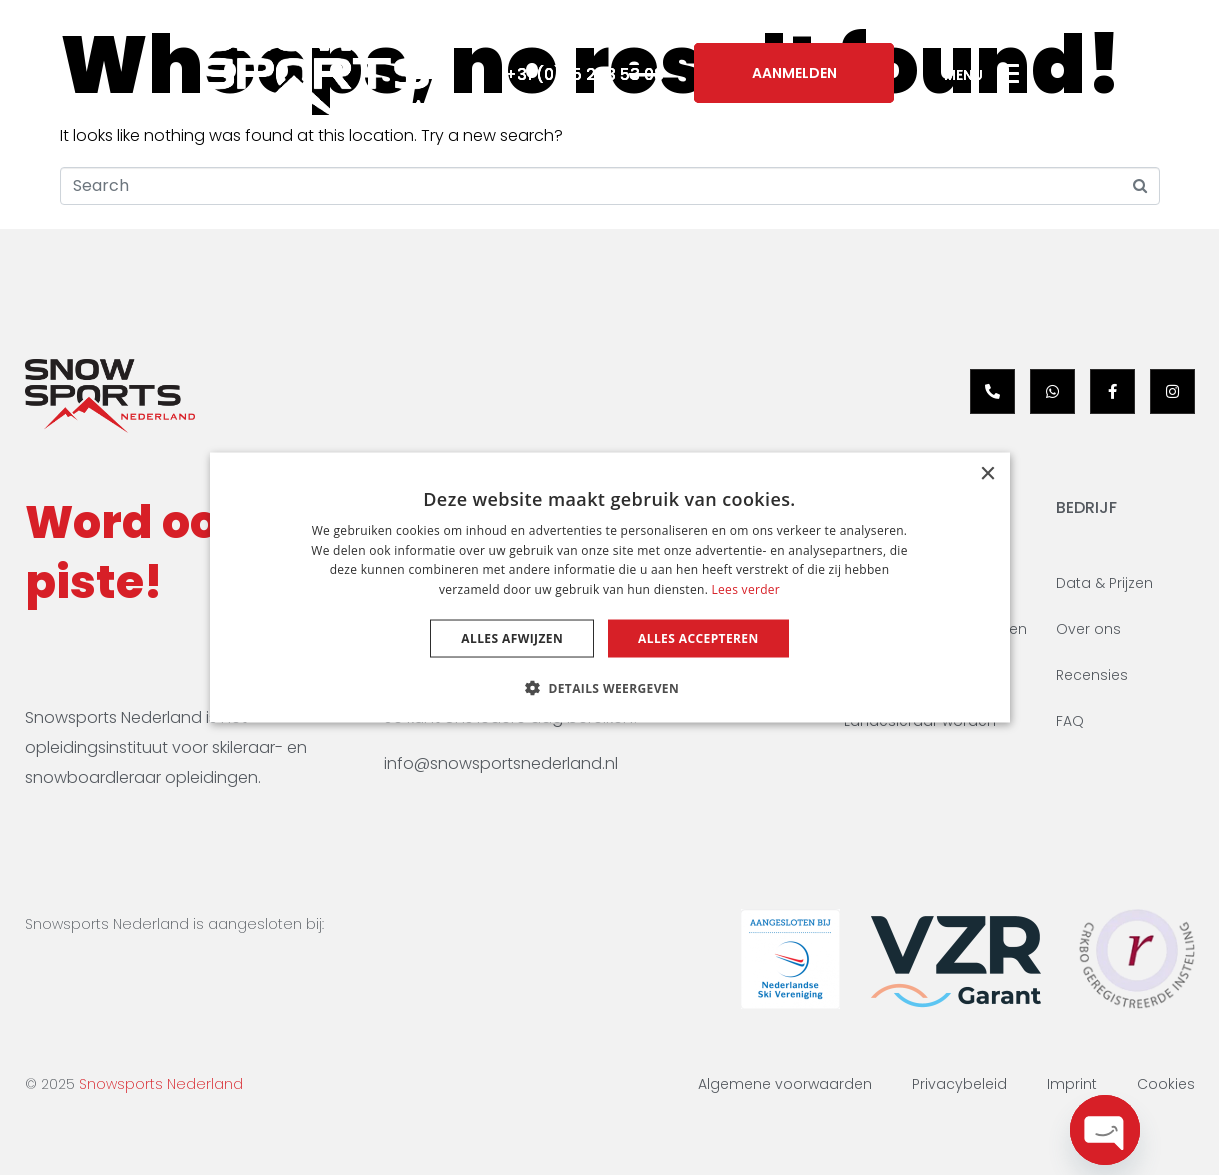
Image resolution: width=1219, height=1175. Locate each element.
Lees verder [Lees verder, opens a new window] (746, 589)
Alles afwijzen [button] (512, 638)
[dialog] (610, 587)
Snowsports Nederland (161, 1084)
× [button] (987, 473)
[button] (609, 688)
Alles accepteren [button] (698, 638)
